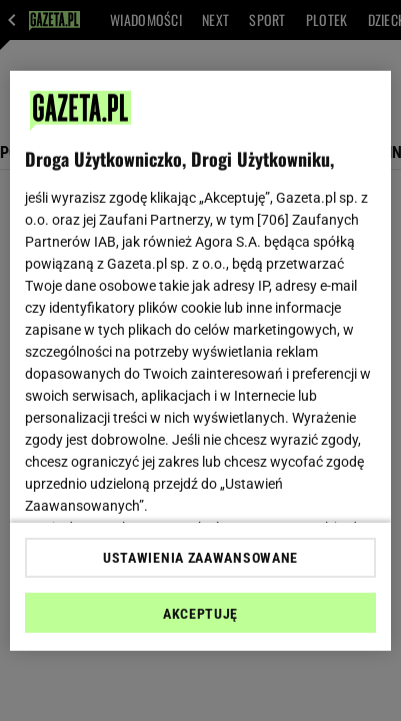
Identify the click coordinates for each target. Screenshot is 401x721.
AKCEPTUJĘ (200, 614)
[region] (200, 360)
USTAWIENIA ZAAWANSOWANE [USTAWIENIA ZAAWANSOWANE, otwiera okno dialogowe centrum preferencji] (200, 558)
